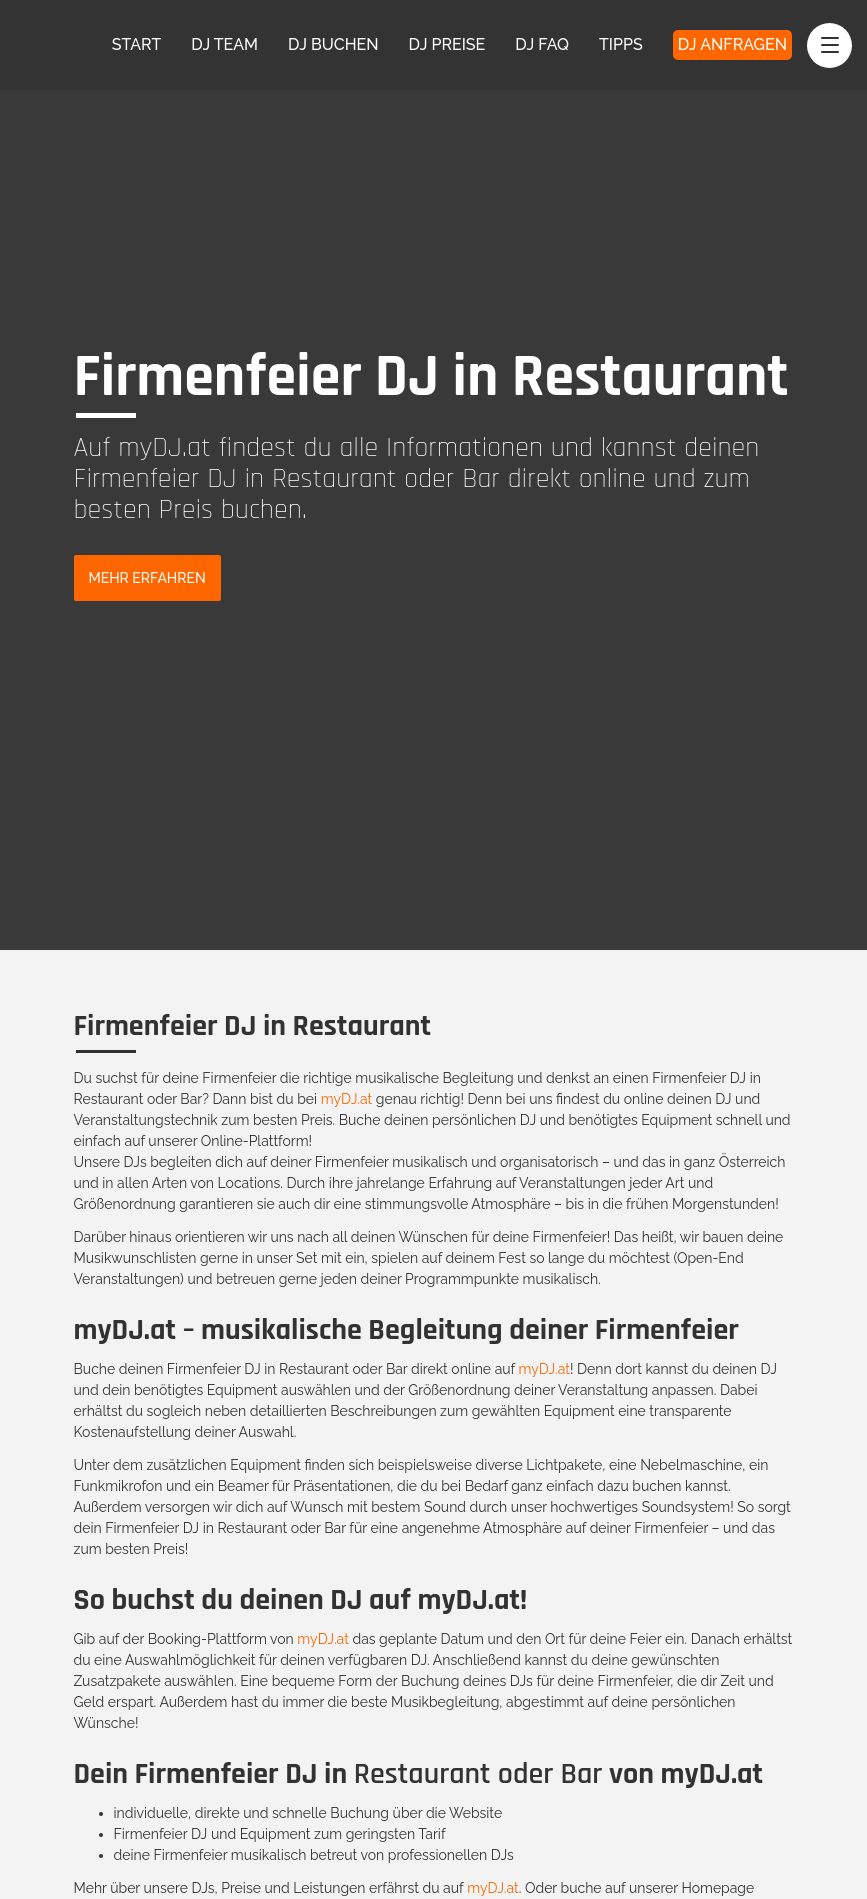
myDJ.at (347, 1099)
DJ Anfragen (732, 44)
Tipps (621, 44)
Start (137, 44)
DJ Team (224, 44)
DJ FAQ (542, 44)
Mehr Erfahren (147, 578)
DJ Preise (447, 44)
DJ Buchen (333, 44)
